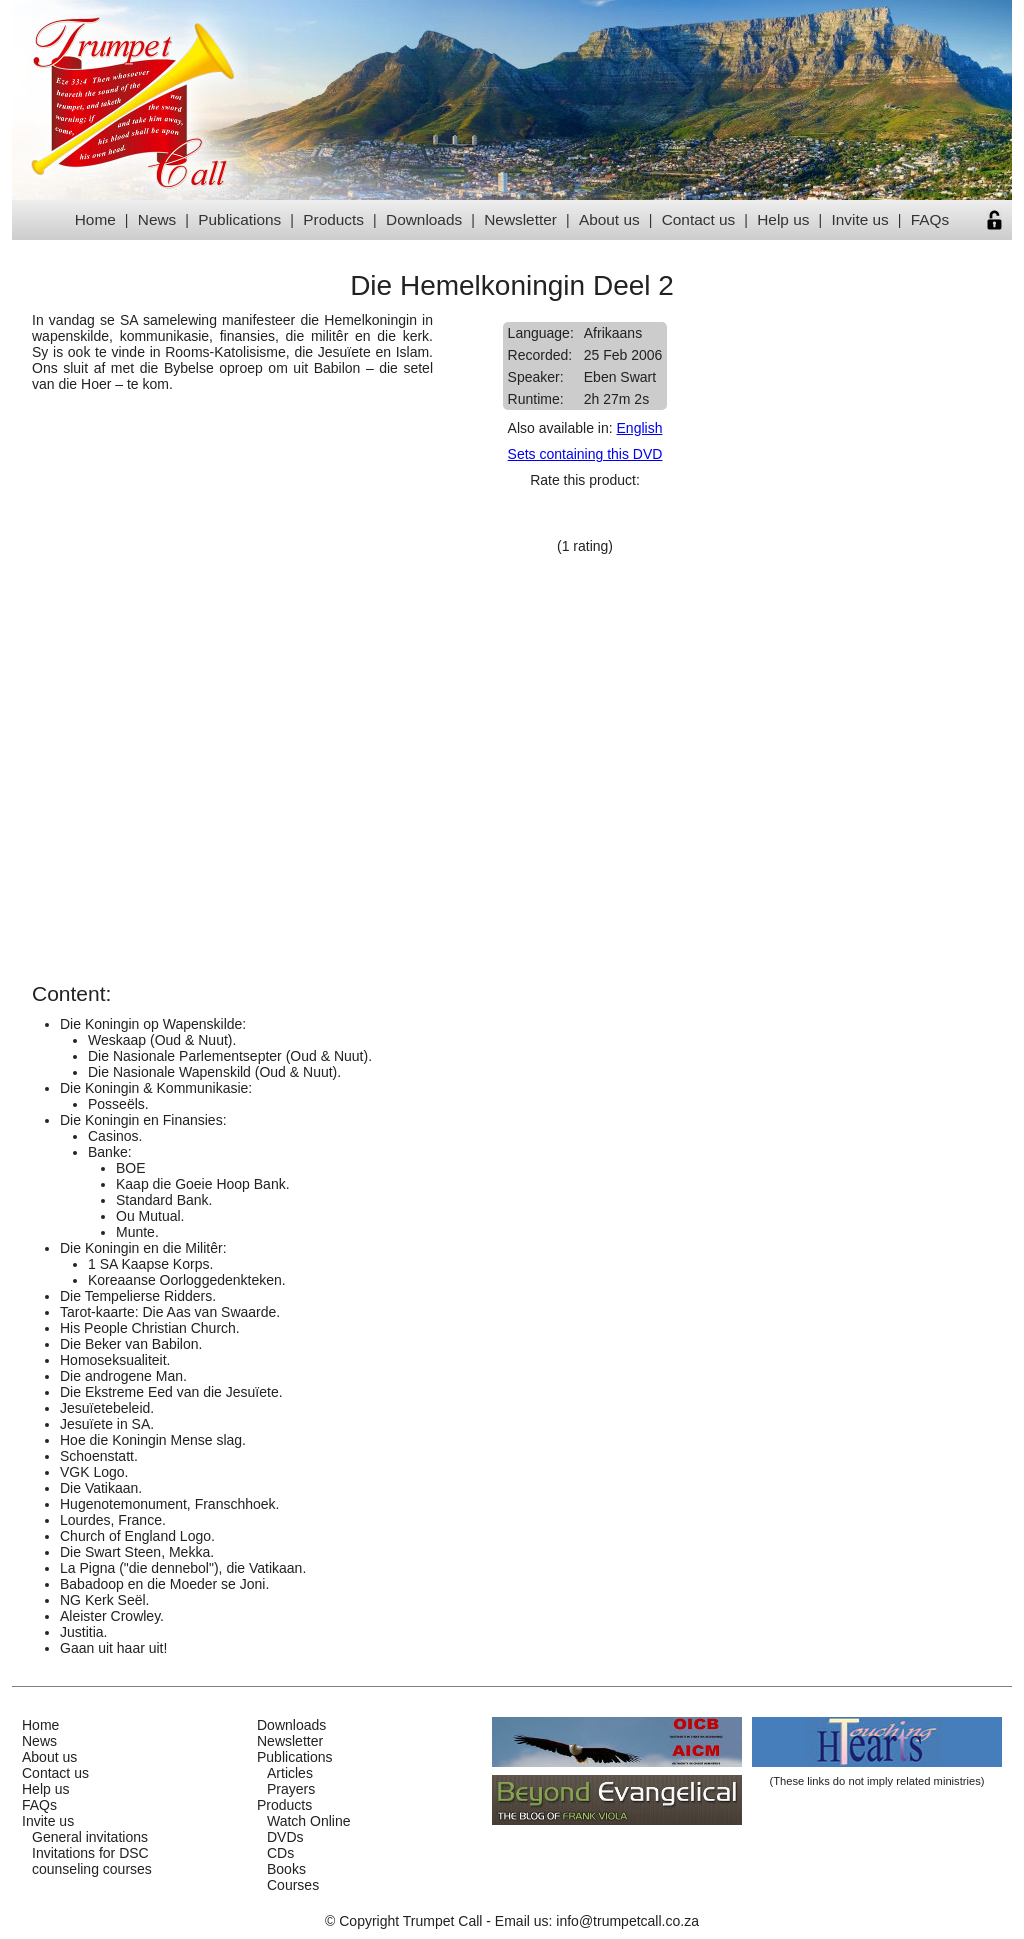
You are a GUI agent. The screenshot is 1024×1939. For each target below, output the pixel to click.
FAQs (930, 219)
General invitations (90, 1837)
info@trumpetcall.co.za (627, 1921)
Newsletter (520, 219)
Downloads (424, 219)
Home (95, 219)
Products (333, 219)
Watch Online (309, 1821)
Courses (293, 1885)
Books (286, 1869)
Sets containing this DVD (585, 454)
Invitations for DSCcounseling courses (92, 1861)
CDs (280, 1853)
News (157, 219)
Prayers (291, 1789)
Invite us (859, 219)
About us (609, 219)
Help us (783, 219)
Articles (290, 1773)
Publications (239, 219)
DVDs (285, 1837)
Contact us (699, 219)
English (640, 428)
